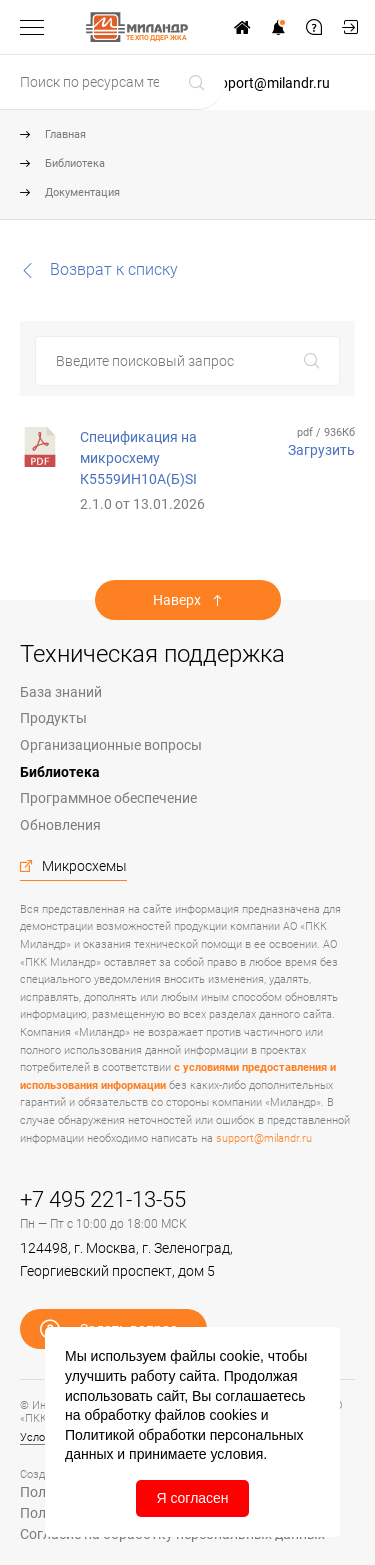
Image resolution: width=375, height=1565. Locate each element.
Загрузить (321, 450)
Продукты (53, 718)
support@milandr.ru (267, 83)
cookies (232, 1415)
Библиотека (75, 163)
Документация (82, 192)
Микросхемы (84, 866)
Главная (65, 134)
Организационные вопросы (111, 745)
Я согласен (192, 1498)
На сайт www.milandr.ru (242, 27)
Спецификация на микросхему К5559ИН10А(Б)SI (138, 458)
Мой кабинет (350, 27)
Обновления (60, 825)
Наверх (177, 600)
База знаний (61, 692)
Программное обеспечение (108, 798)
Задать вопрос (314, 27)
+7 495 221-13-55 (103, 1199)
